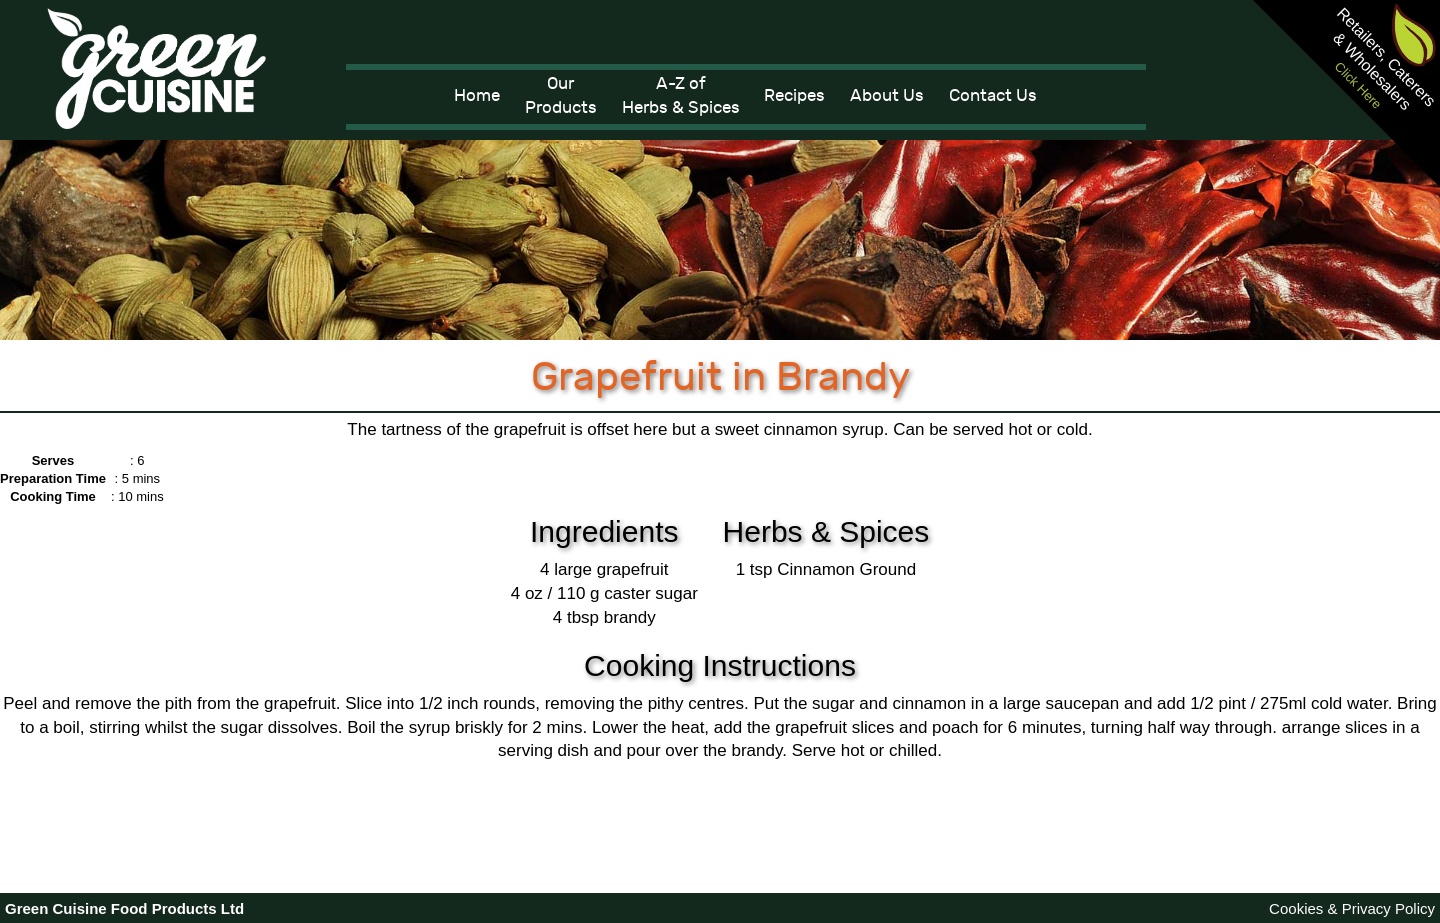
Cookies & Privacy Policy (1352, 908)
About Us (887, 96)
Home (477, 96)
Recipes (794, 96)
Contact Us (993, 96)
